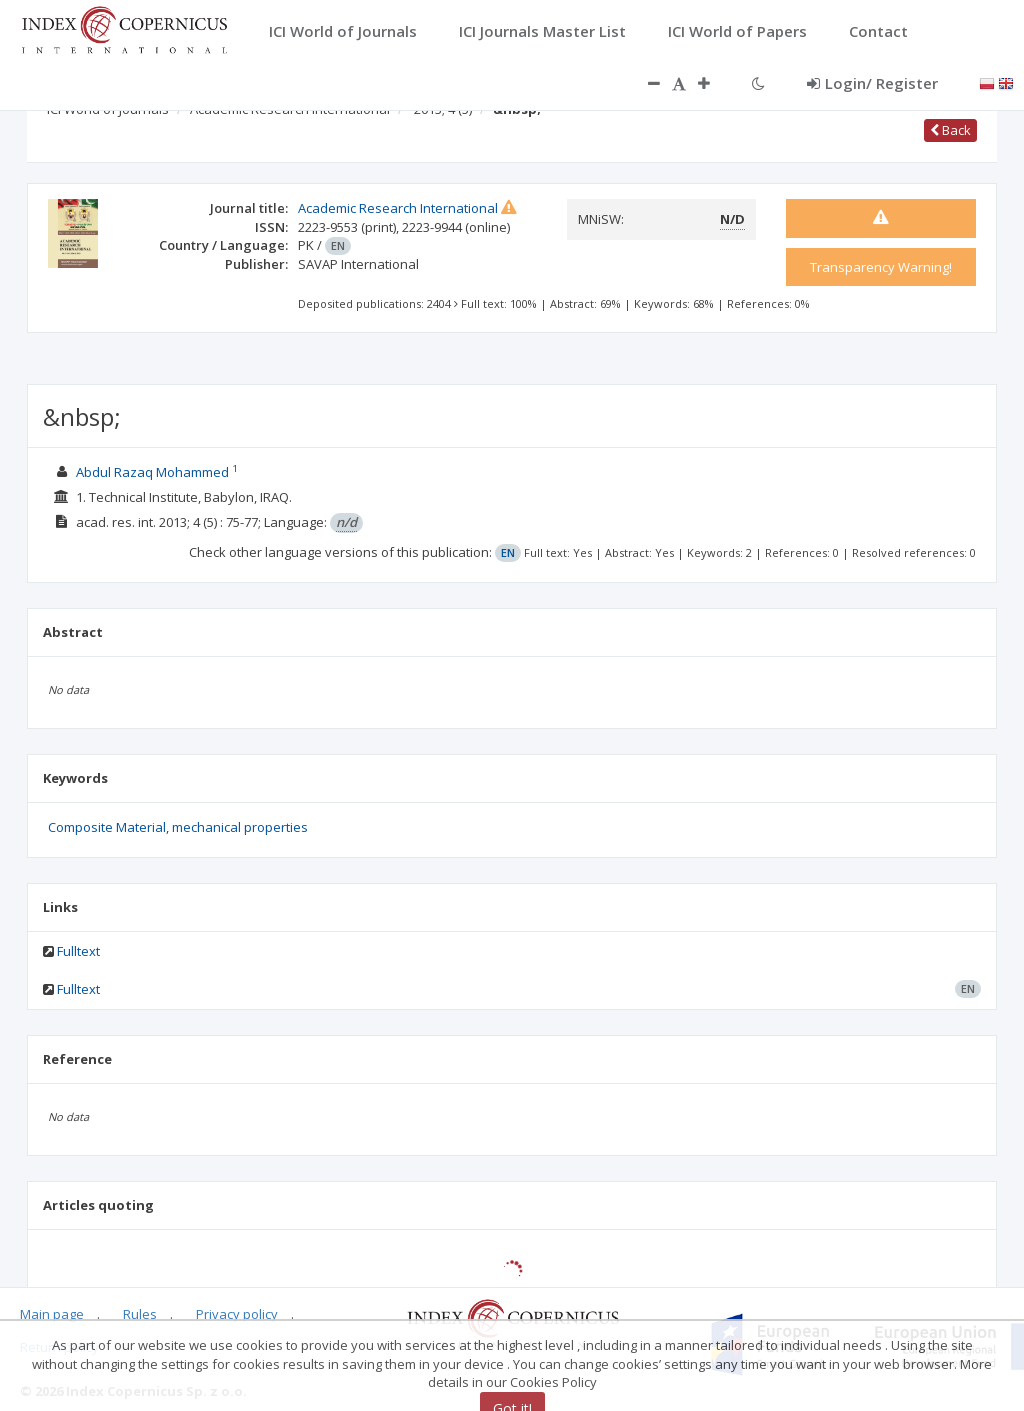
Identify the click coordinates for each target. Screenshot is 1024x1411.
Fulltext (78, 951)
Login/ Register (872, 83)
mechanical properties (240, 827)
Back (950, 130)
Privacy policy (237, 1314)
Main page (52, 1314)
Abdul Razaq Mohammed (152, 472)
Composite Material (107, 827)
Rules (140, 1314)
